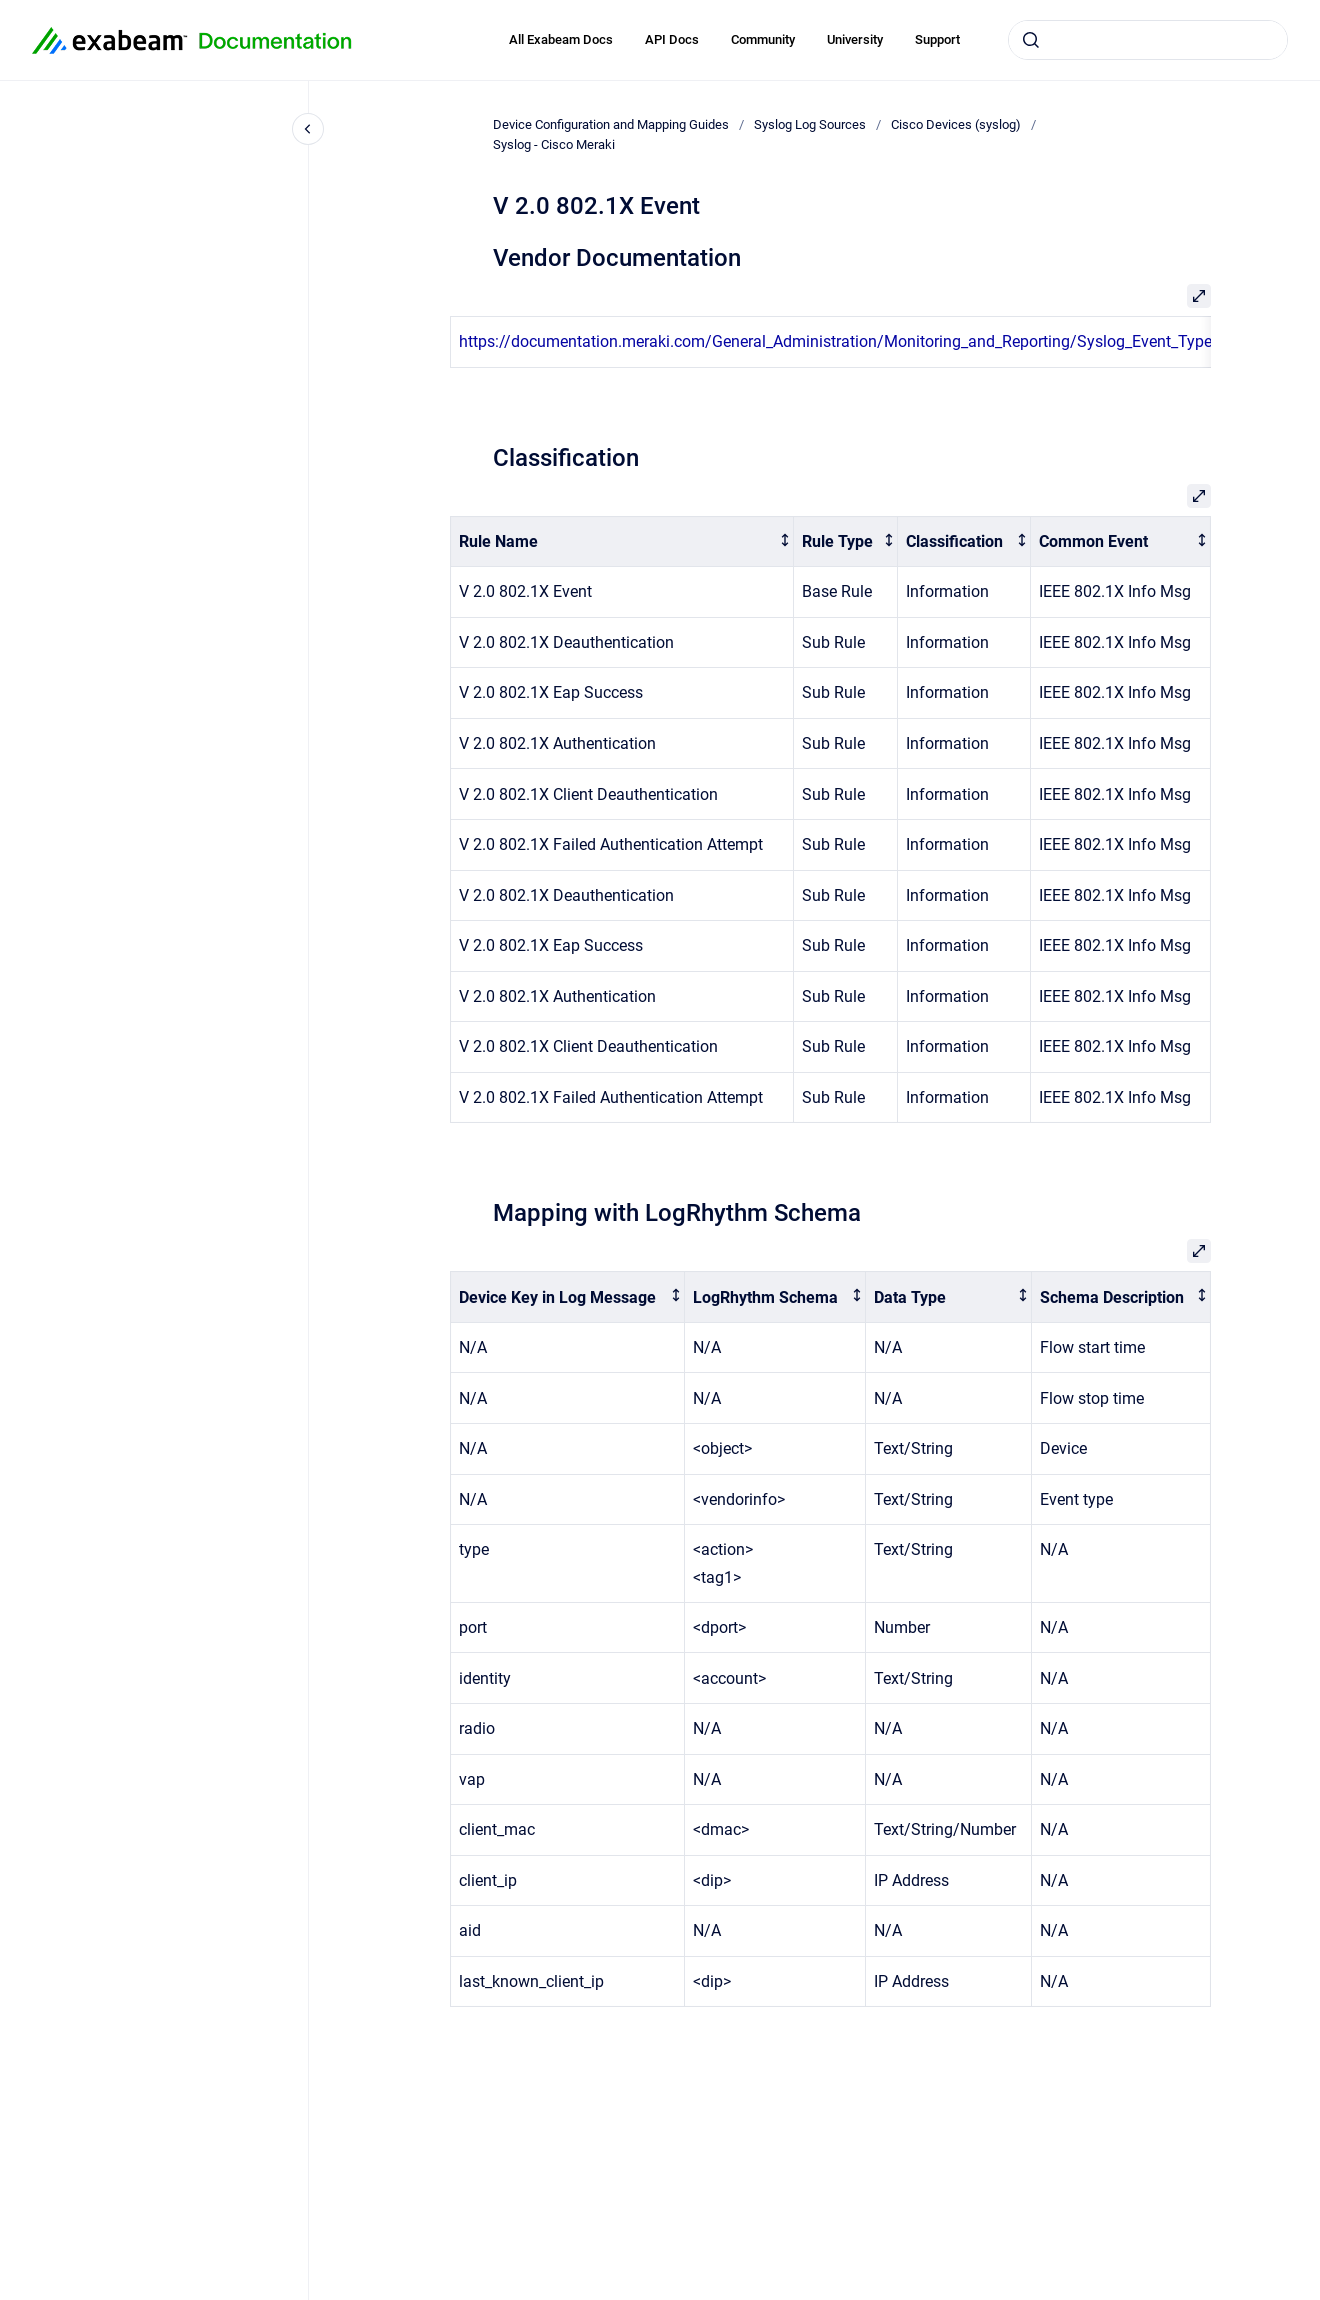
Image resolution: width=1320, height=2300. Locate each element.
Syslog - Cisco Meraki (554, 144)
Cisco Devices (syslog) (956, 124)
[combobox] (1148, 40)
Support (937, 39)
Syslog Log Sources (810, 124)
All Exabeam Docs (561, 39)
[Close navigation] (308, 129)
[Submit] (1031, 40)
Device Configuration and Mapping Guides (611, 124)
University (855, 39)
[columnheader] (622, 541)
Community (763, 39)
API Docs (672, 39)
